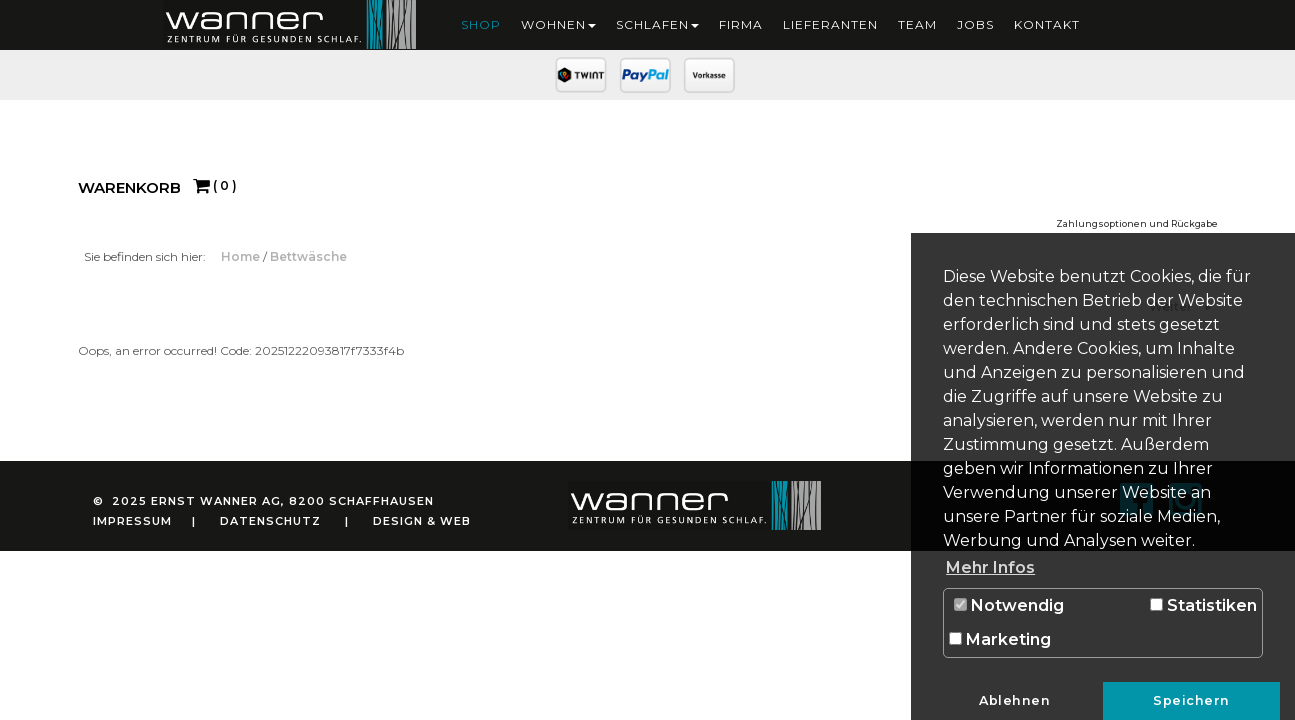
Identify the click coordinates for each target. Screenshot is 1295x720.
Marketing (1000, 639)
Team (917, 24)
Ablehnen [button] (1014, 700)
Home (242, 256)
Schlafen (657, 24)
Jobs (975, 24)
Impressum (132, 521)
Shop (481, 24)
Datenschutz (270, 521)
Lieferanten (830, 24)
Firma (741, 24)
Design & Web (422, 521)
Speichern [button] (1191, 700)
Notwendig (1009, 605)
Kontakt (1047, 24)
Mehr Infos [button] (990, 567)
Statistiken (1203, 605)
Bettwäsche (308, 256)
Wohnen (558, 24)
